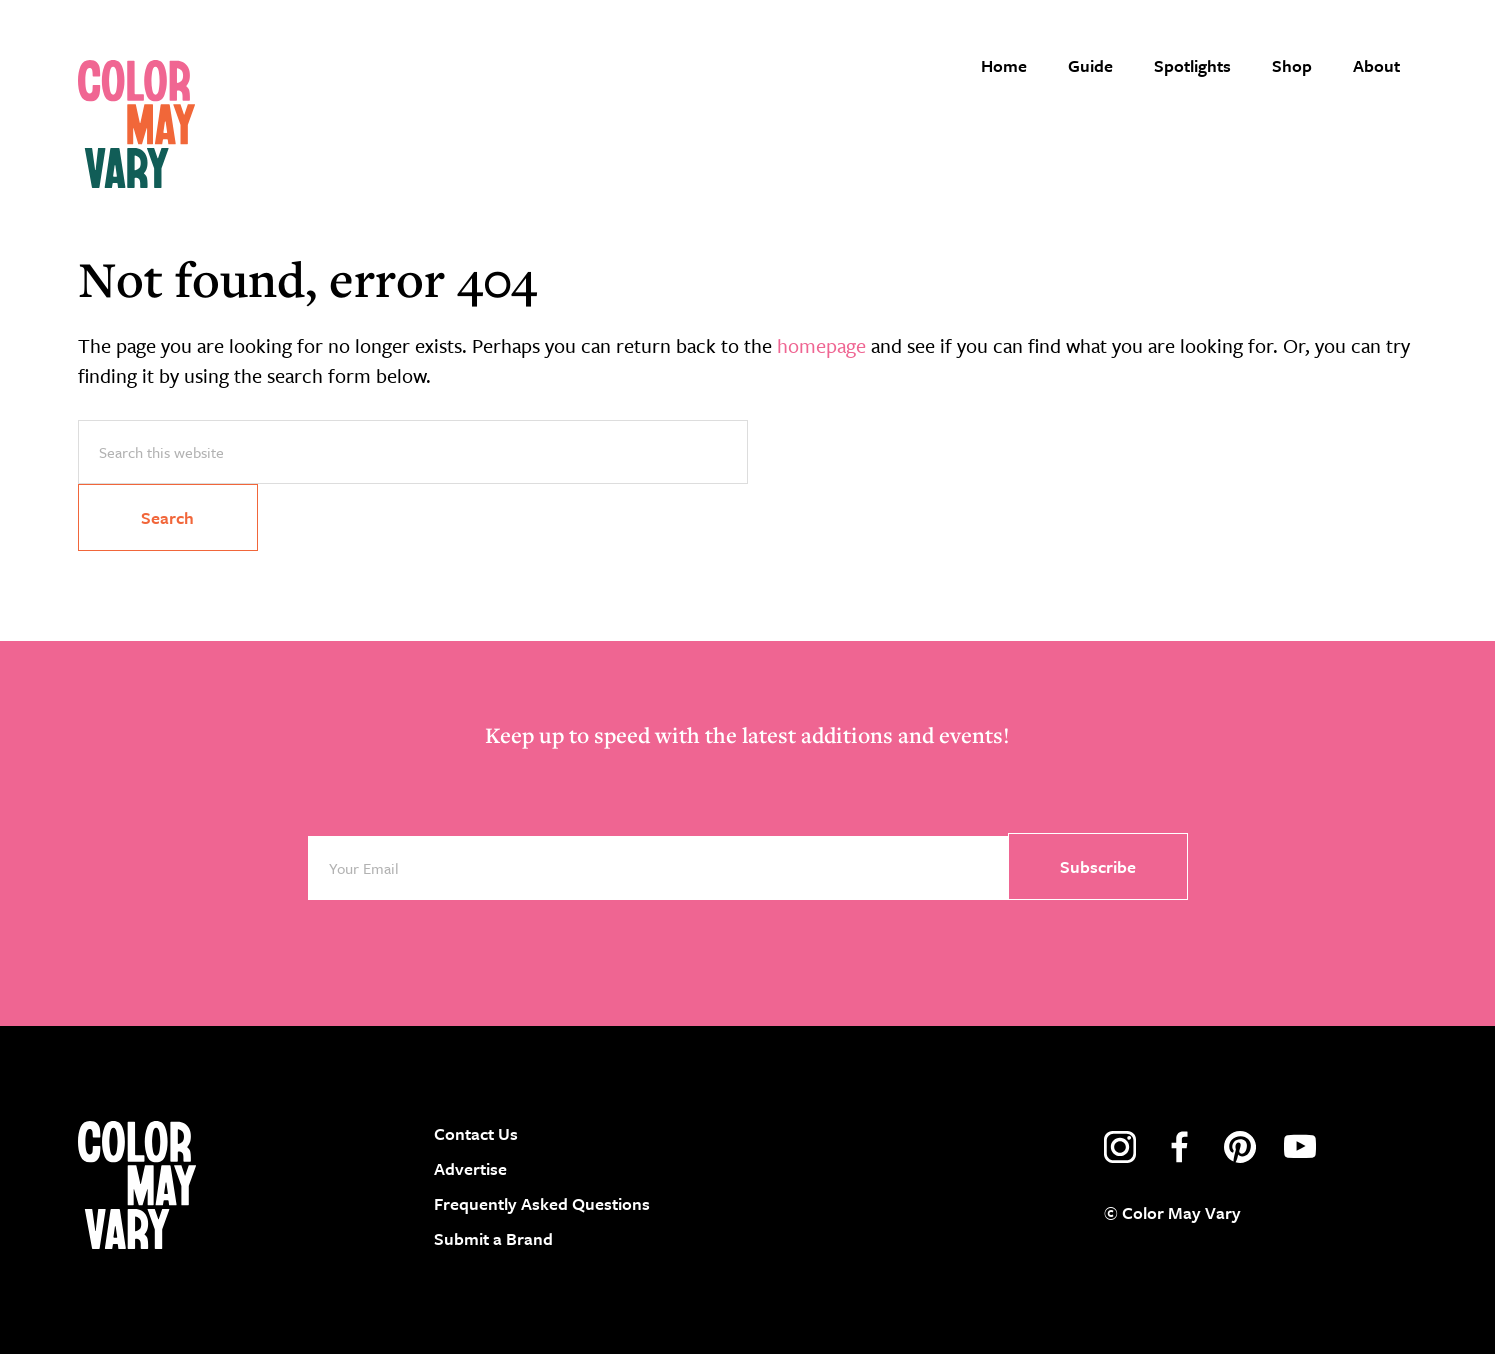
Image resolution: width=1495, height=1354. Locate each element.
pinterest (1240, 1147)
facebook (1180, 1147)
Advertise (470, 1168)
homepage (821, 345)
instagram (1120, 1147)
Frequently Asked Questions (542, 1203)
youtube (1300, 1147)
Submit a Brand (493, 1238)
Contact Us (476, 1133)
